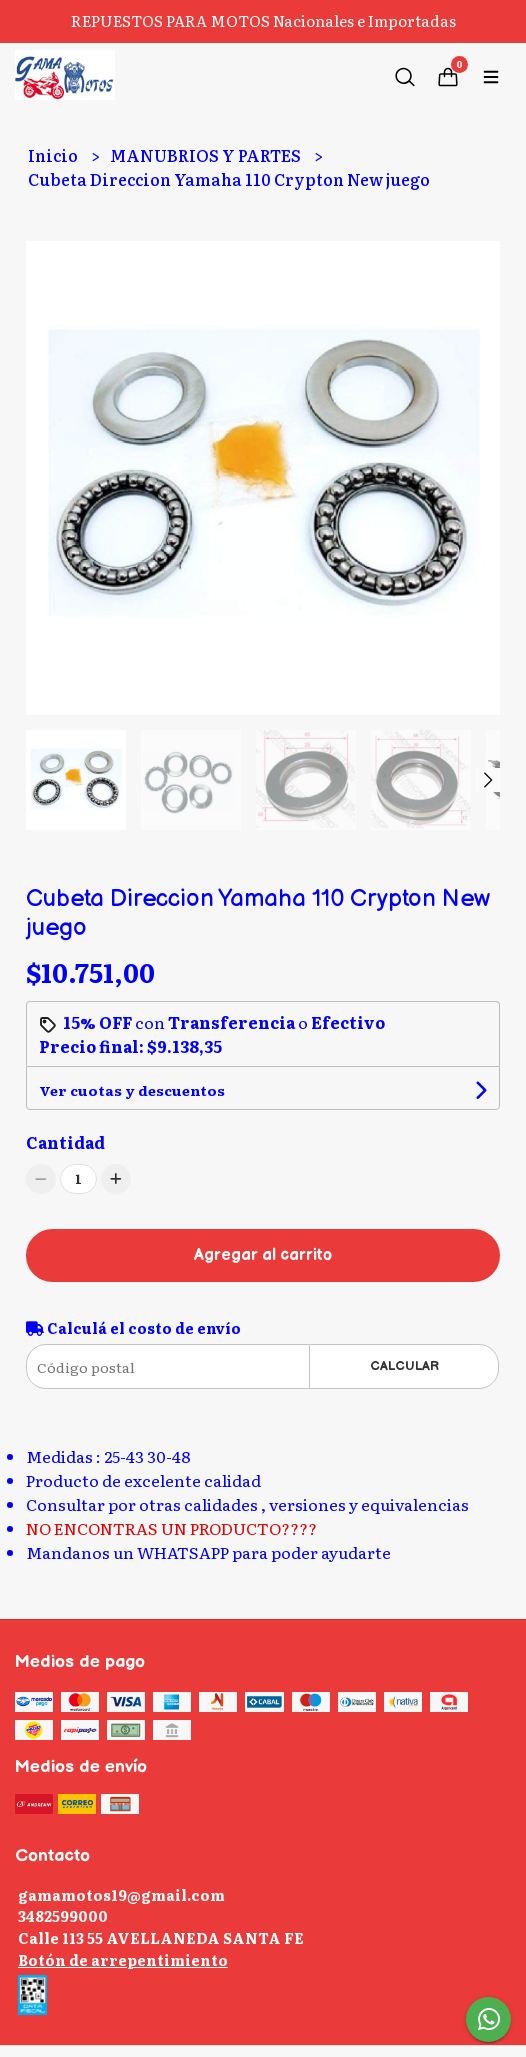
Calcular (404, 1366)
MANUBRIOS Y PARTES (207, 155)
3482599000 (63, 1915)
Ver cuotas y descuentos (132, 1090)
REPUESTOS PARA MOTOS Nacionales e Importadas (263, 20)
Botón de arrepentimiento (123, 1959)
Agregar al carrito (263, 1255)
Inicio (54, 155)
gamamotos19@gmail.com (121, 1894)
